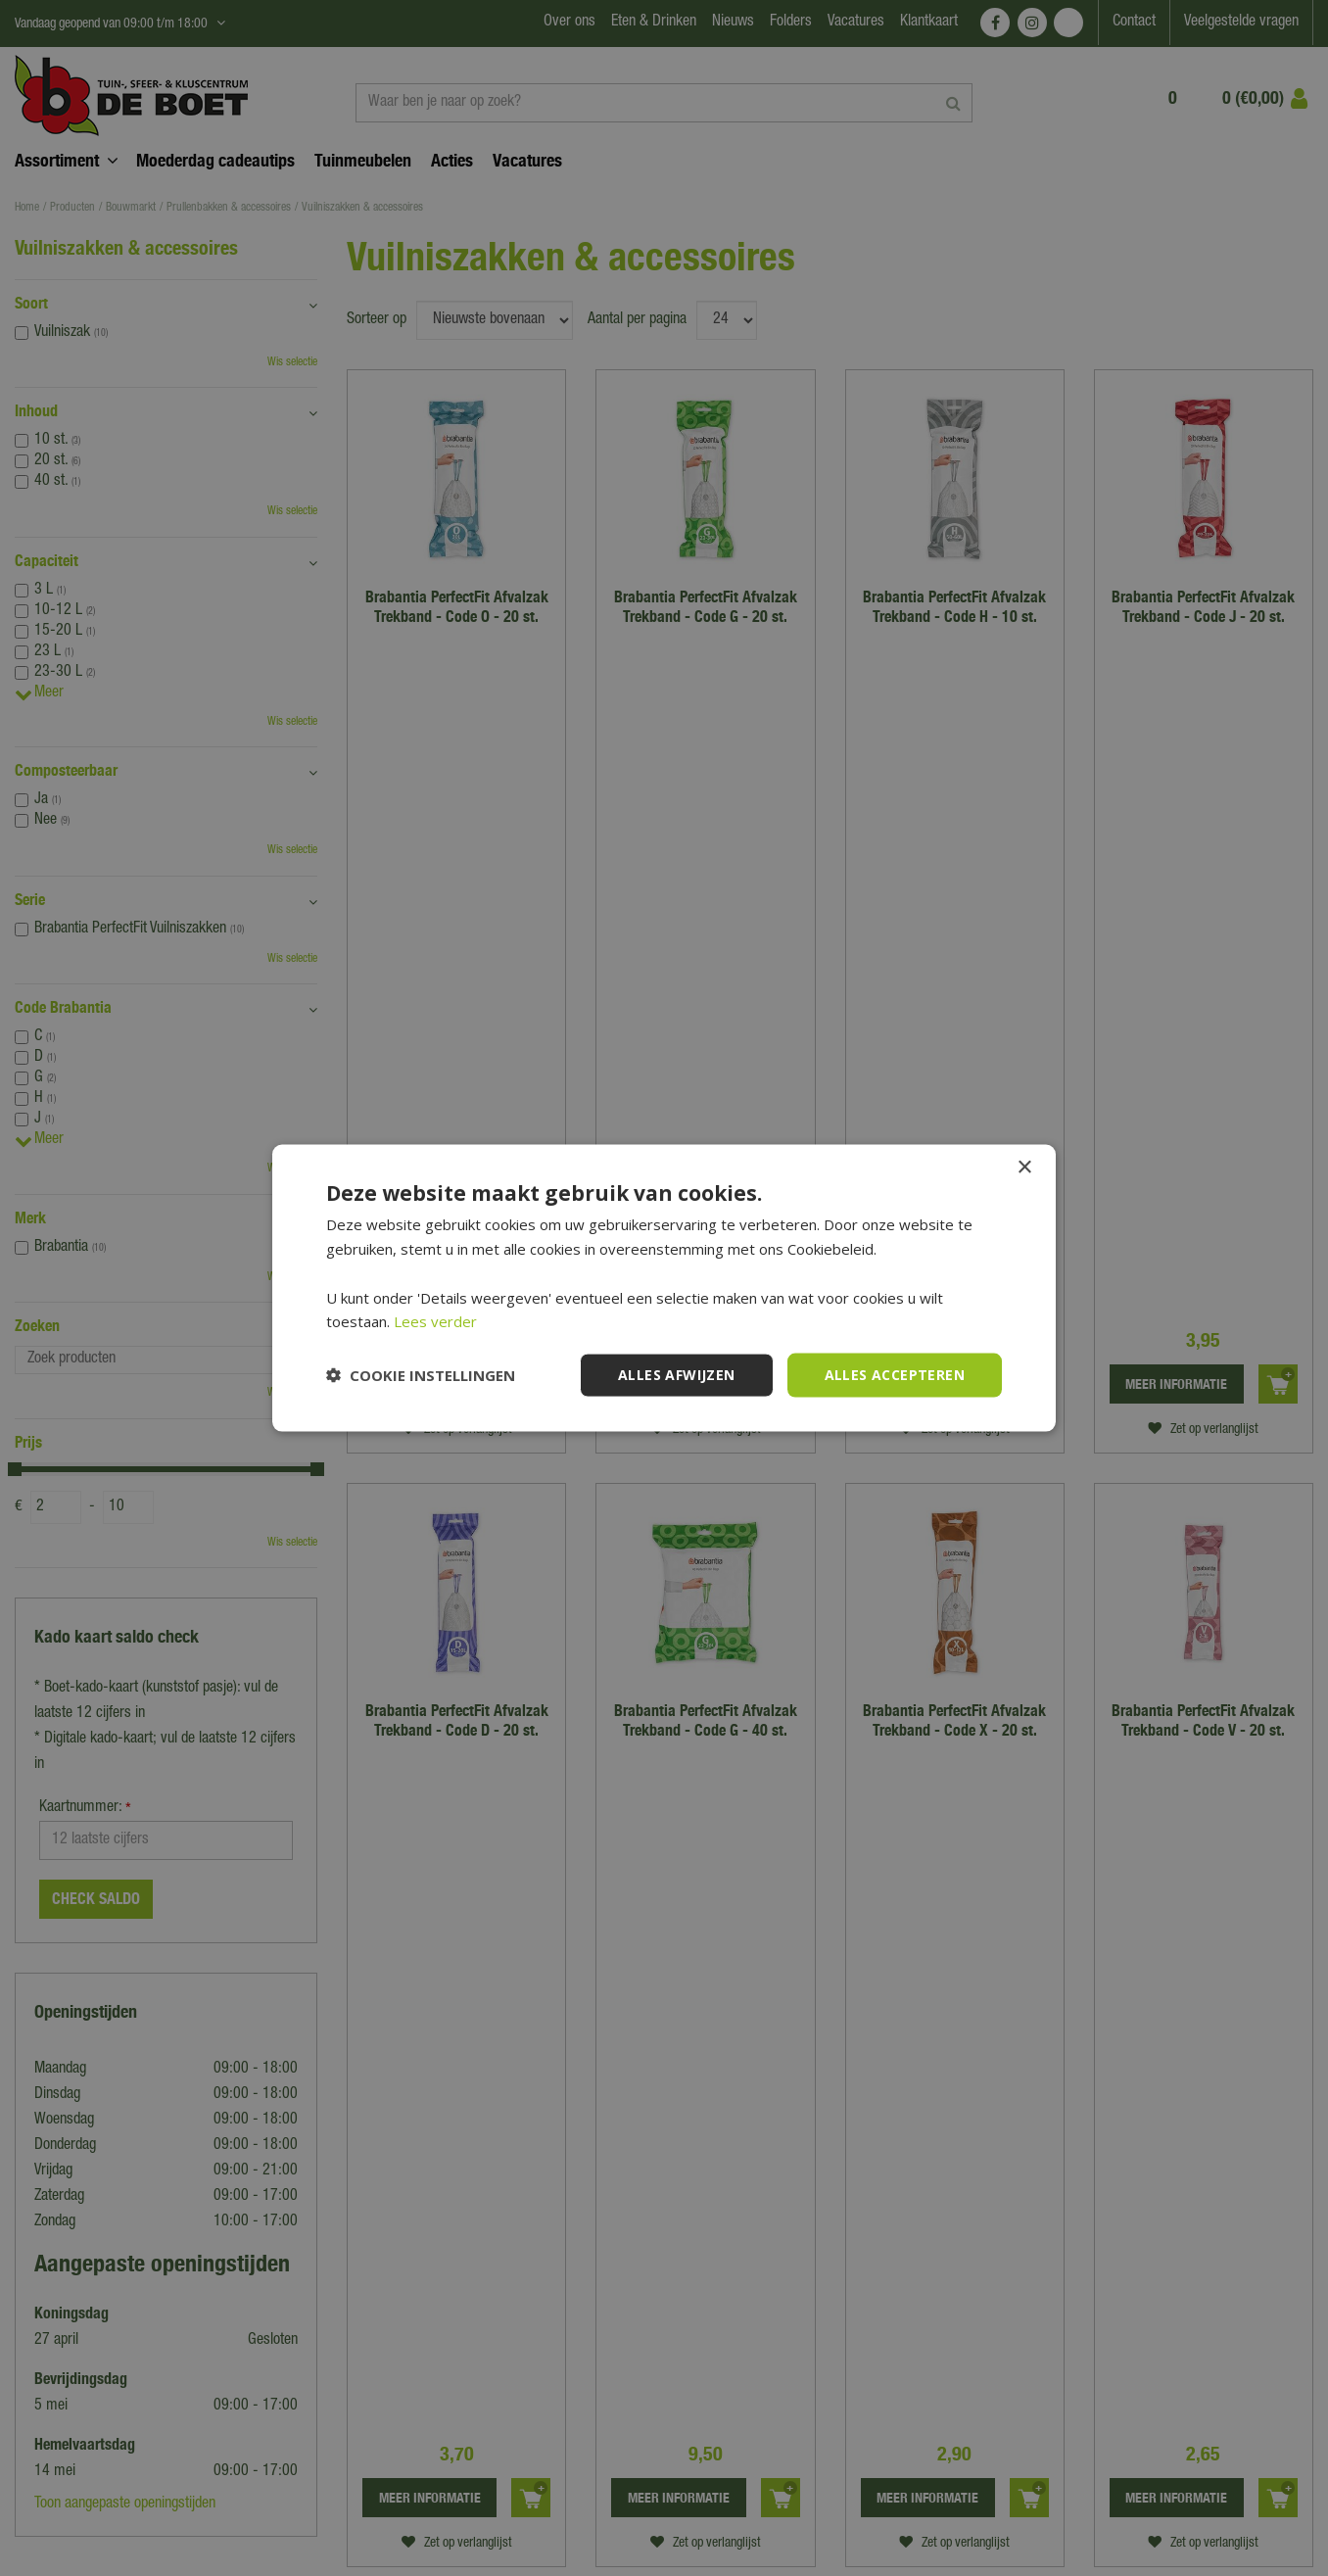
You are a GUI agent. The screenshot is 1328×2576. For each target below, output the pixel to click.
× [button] (1024, 1168)
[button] (420, 1375)
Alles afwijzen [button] (676, 1374)
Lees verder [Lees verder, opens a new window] (435, 1321)
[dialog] (664, 1288)
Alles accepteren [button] (895, 1374)
